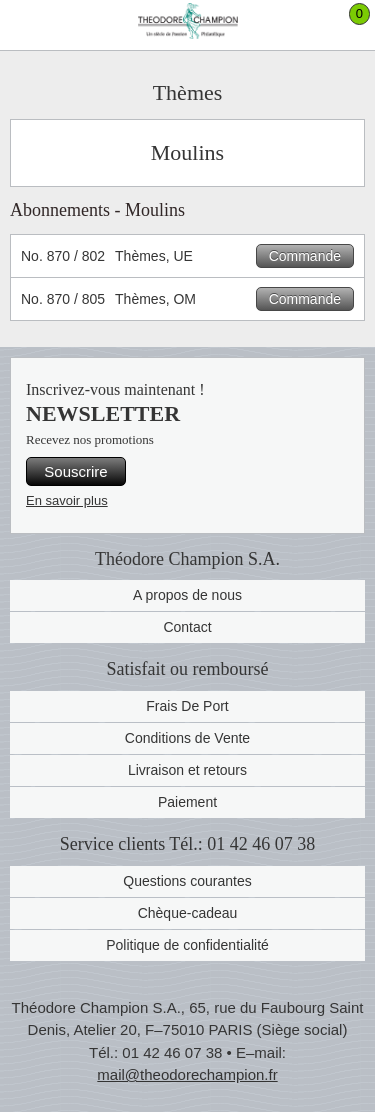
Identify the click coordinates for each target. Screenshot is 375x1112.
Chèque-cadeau (188, 913)
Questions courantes (187, 881)
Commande (305, 256)
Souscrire (75, 471)
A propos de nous (187, 595)
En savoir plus (67, 500)
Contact (187, 627)
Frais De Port (187, 706)
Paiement (187, 802)
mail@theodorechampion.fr (187, 1074)
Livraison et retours (187, 770)
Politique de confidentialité (187, 945)
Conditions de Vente (187, 738)
